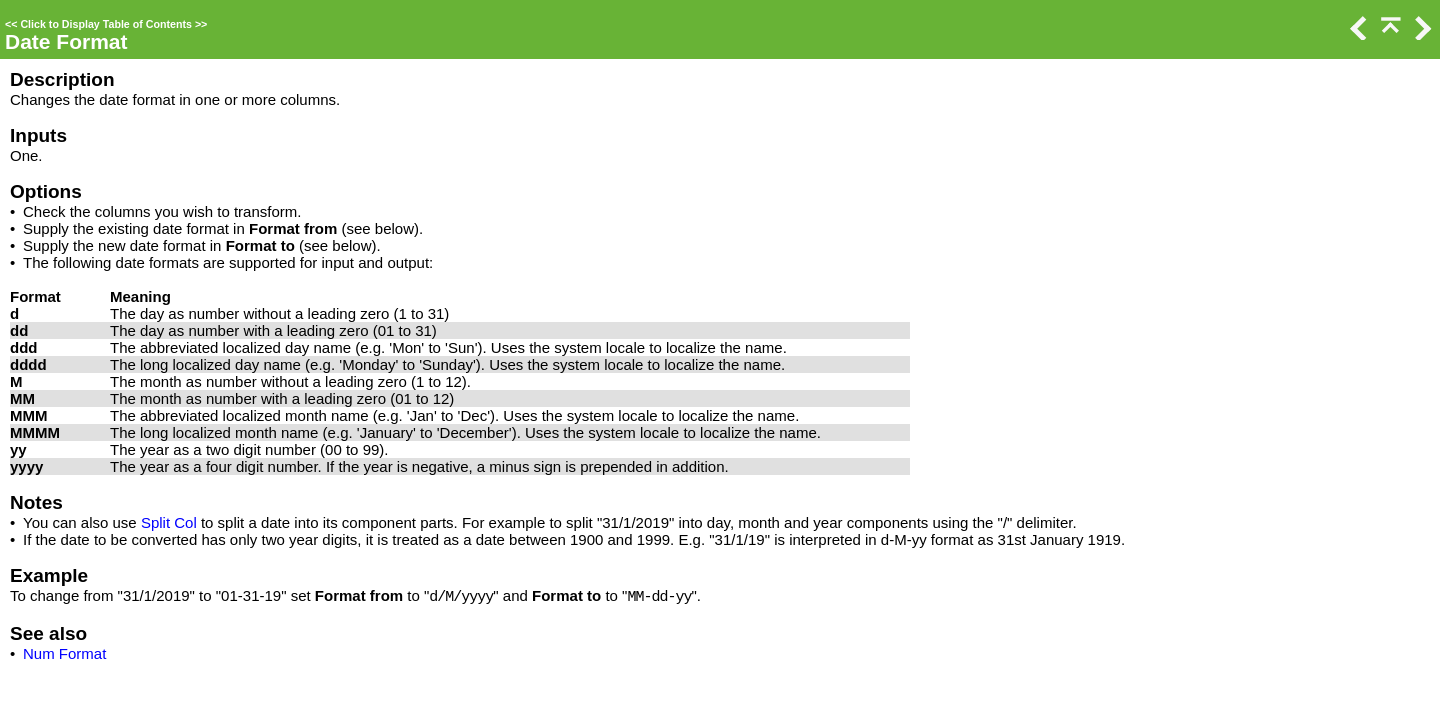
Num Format (64, 653)
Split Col (169, 522)
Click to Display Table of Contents (106, 24)
